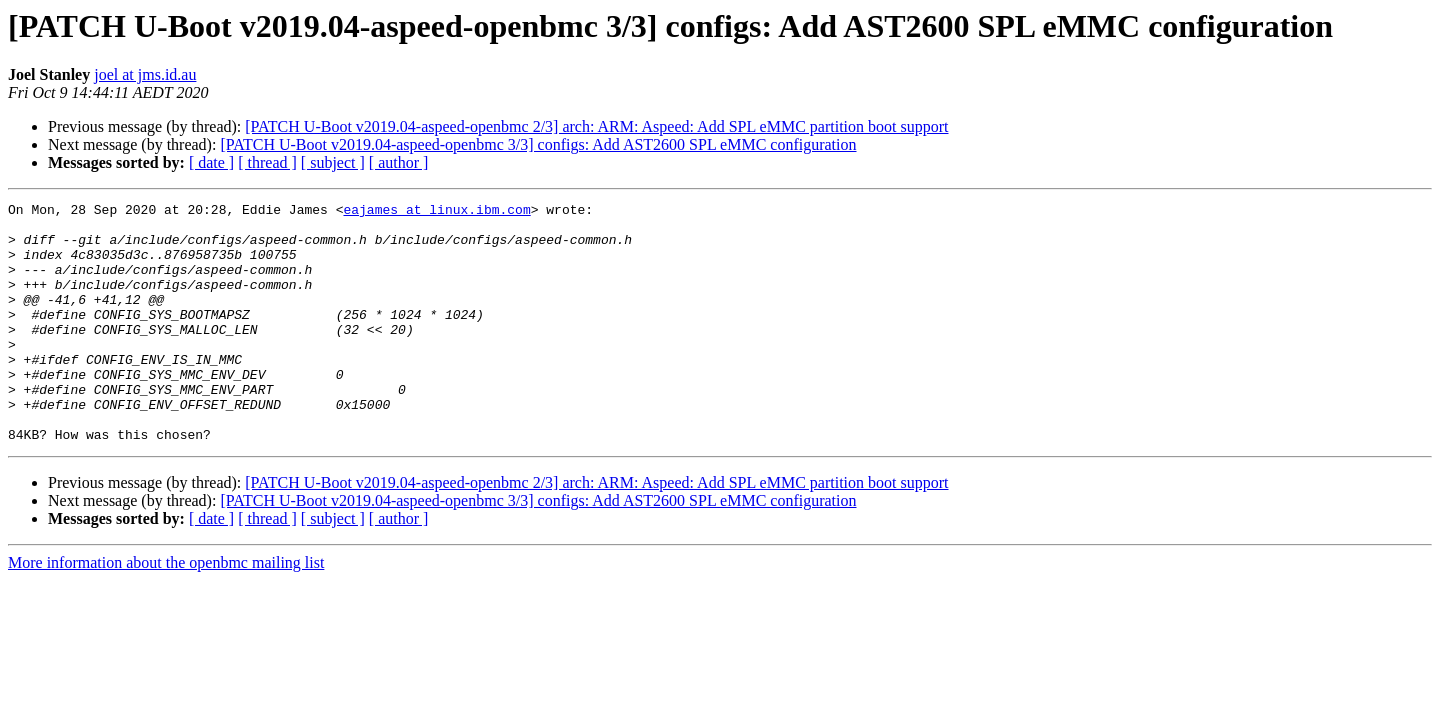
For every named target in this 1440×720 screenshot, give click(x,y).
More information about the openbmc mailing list (166, 610)
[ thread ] (267, 162)
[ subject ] (333, 162)
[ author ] (399, 162)
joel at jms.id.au (145, 74)
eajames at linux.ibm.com (436, 212)
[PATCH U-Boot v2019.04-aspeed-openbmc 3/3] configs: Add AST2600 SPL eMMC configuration (538, 144)
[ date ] (211, 162)
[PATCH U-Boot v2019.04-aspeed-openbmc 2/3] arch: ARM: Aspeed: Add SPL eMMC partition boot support (596, 126)
